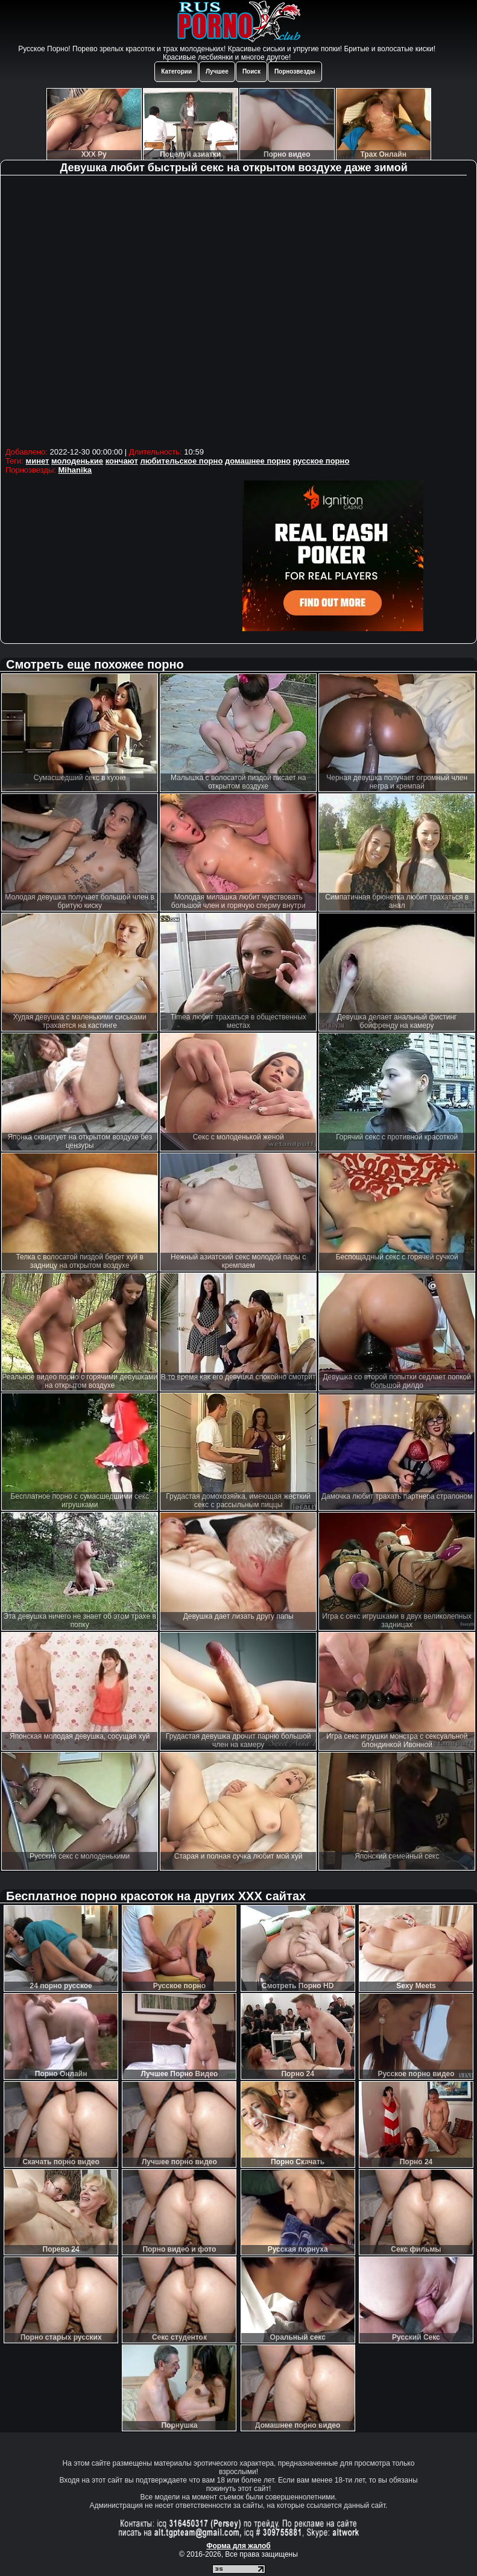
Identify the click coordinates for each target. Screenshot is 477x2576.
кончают (122, 460)
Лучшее (217, 71)
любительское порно (181, 460)
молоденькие (77, 460)
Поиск (251, 71)
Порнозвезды (294, 71)
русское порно (321, 460)
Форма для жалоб (238, 2546)
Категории (176, 71)
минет (37, 460)
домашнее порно (258, 460)
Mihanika (75, 469)
